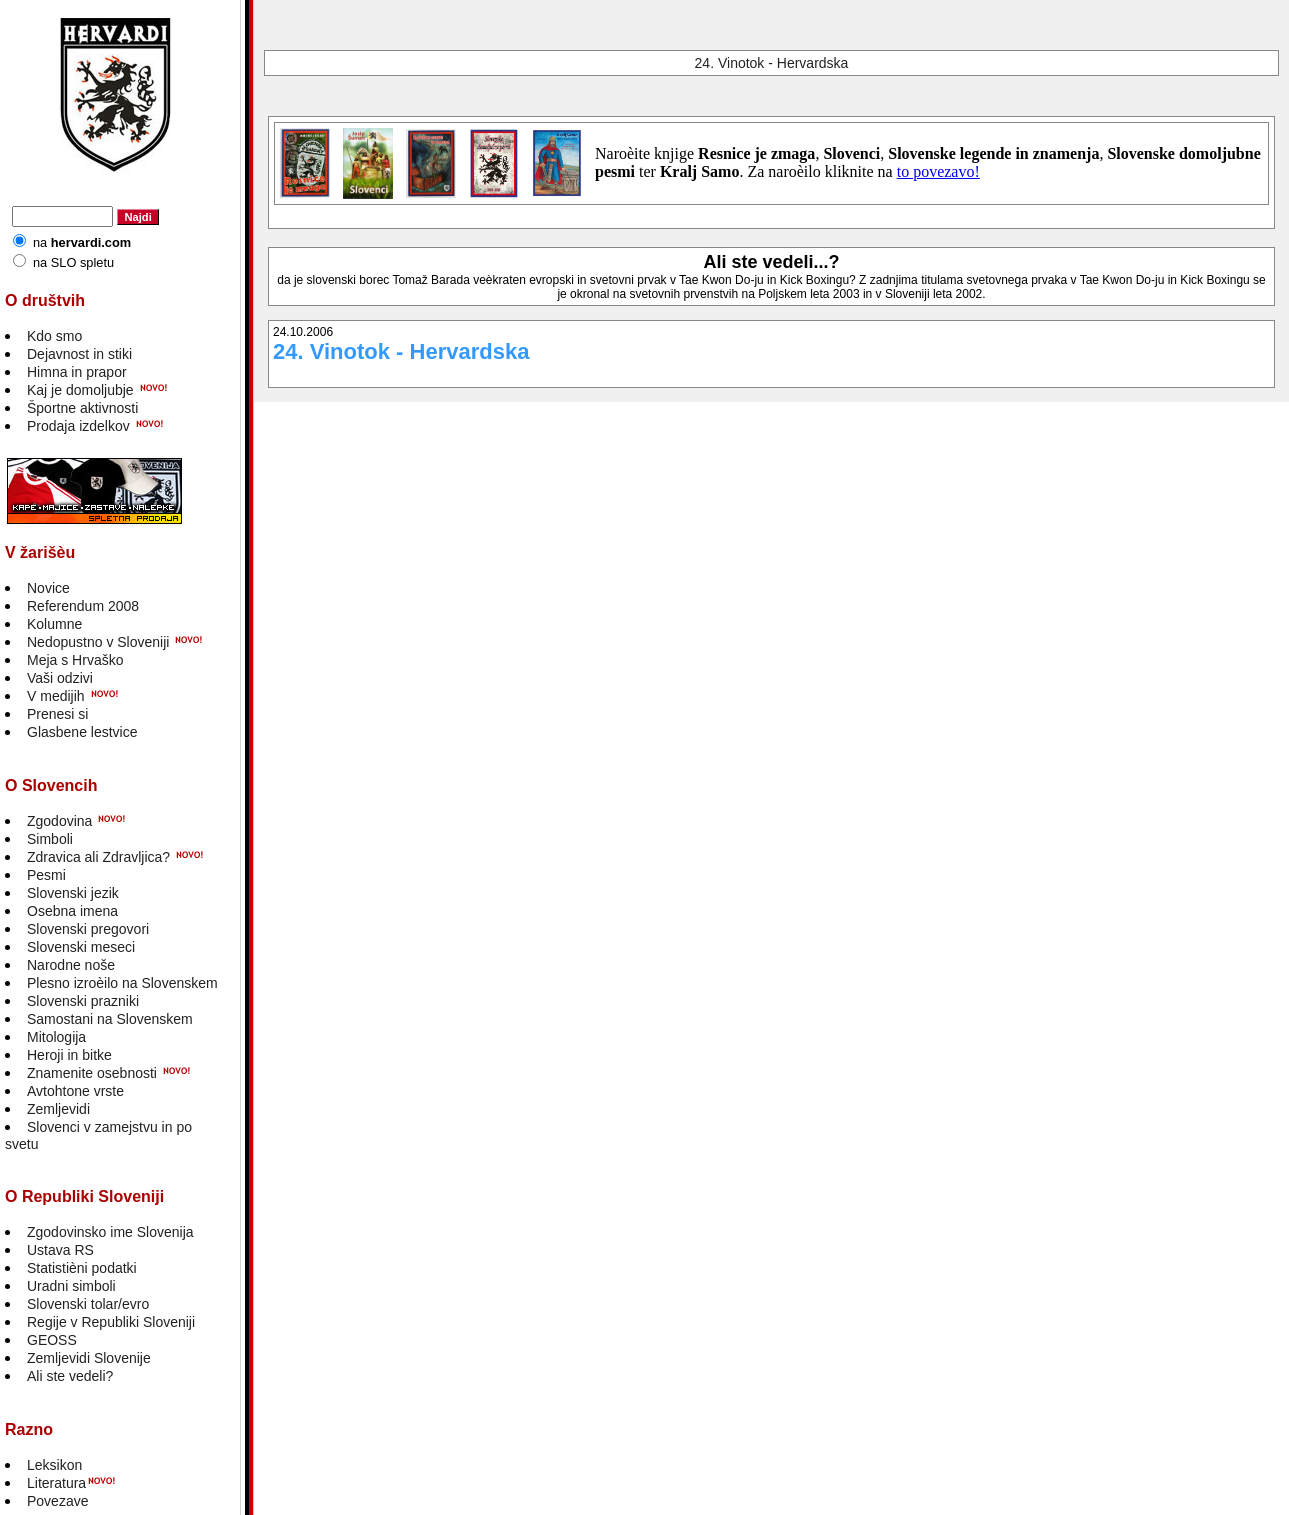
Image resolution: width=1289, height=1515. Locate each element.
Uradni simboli (71, 1286)
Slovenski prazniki (83, 1001)
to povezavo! (938, 171)
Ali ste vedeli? (70, 1376)
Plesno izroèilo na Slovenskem (122, 983)
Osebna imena (72, 911)
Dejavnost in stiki (79, 354)
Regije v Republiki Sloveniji (111, 1322)
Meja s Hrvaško (75, 660)
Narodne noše (71, 965)
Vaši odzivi (60, 678)
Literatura (56, 1483)
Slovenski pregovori (88, 929)
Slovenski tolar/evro (88, 1304)
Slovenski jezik (73, 893)
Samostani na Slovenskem (110, 1019)
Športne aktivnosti (82, 408)
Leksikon (54, 1465)
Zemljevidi (58, 1109)
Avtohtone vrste (75, 1091)
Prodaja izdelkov (78, 426)
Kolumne (54, 624)
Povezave (57, 1501)
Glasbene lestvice (82, 732)
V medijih (56, 696)
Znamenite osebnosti (92, 1073)
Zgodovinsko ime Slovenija (110, 1232)
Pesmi (46, 875)
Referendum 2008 (83, 606)
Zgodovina (59, 821)
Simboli (50, 839)
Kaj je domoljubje (80, 390)
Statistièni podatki (82, 1268)
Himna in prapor (77, 372)
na (82, 242)
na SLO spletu (73, 262)
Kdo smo (54, 336)
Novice (48, 588)
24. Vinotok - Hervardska (772, 63)
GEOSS (52, 1340)
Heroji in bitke (69, 1055)
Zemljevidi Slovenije (89, 1358)
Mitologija (56, 1037)
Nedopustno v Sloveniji (98, 642)
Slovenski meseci (81, 947)
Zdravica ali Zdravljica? (98, 857)
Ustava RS (60, 1250)
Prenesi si (57, 714)
